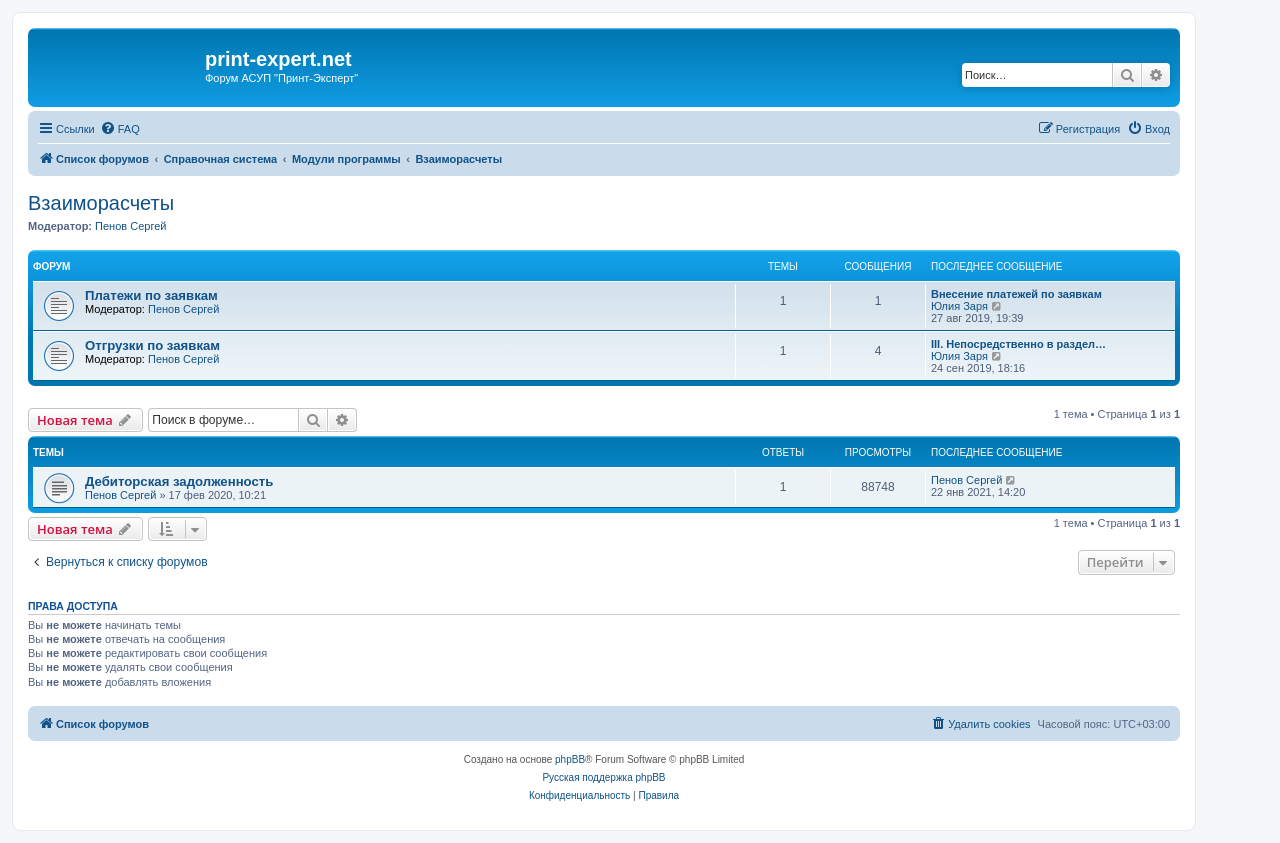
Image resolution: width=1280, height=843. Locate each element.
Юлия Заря (959, 306)
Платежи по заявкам (151, 295)
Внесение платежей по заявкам (1016, 294)
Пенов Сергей (130, 226)
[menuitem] (120, 129)
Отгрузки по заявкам (152, 345)
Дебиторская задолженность (179, 481)
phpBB (570, 759)
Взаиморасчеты (101, 203)
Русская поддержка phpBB (603, 777)
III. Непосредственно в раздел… (1018, 344)
